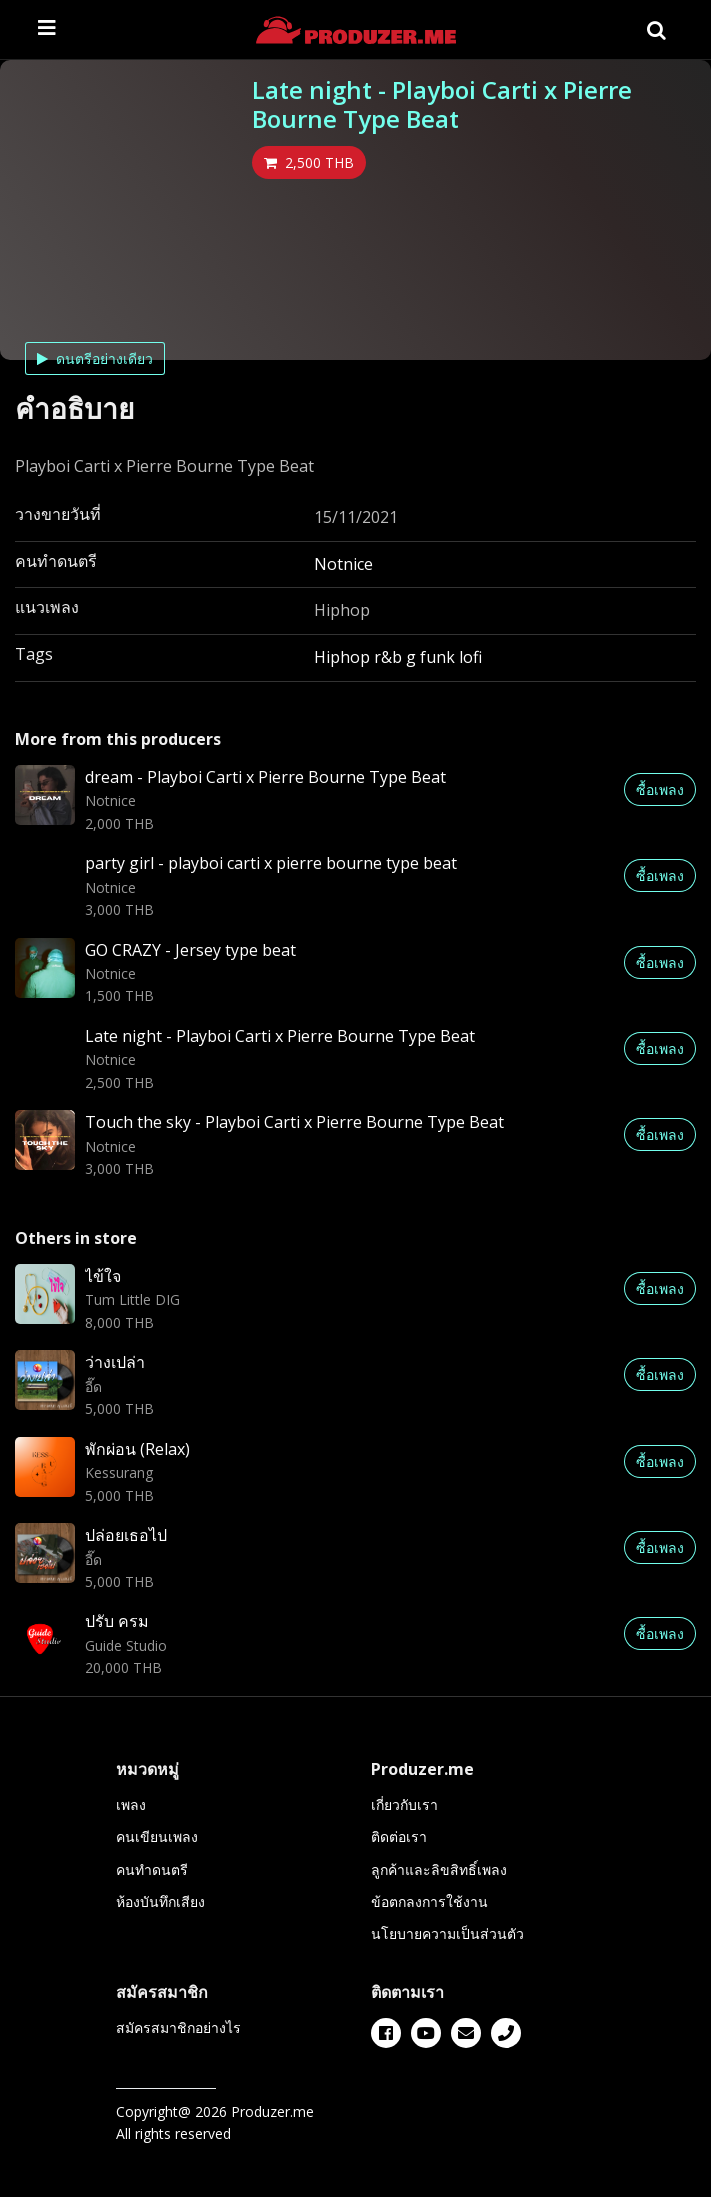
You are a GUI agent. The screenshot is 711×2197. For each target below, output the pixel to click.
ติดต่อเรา (399, 1836)
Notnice (343, 564)
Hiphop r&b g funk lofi (398, 657)
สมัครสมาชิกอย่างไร (178, 2027)
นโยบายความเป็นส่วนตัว (447, 1933)
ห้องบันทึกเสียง (160, 1901)
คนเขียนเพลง (157, 1836)
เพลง (131, 1804)
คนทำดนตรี (152, 1869)
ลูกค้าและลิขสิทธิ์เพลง (439, 1869)
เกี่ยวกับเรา (404, 1804)
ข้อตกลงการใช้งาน (429, 1901)
